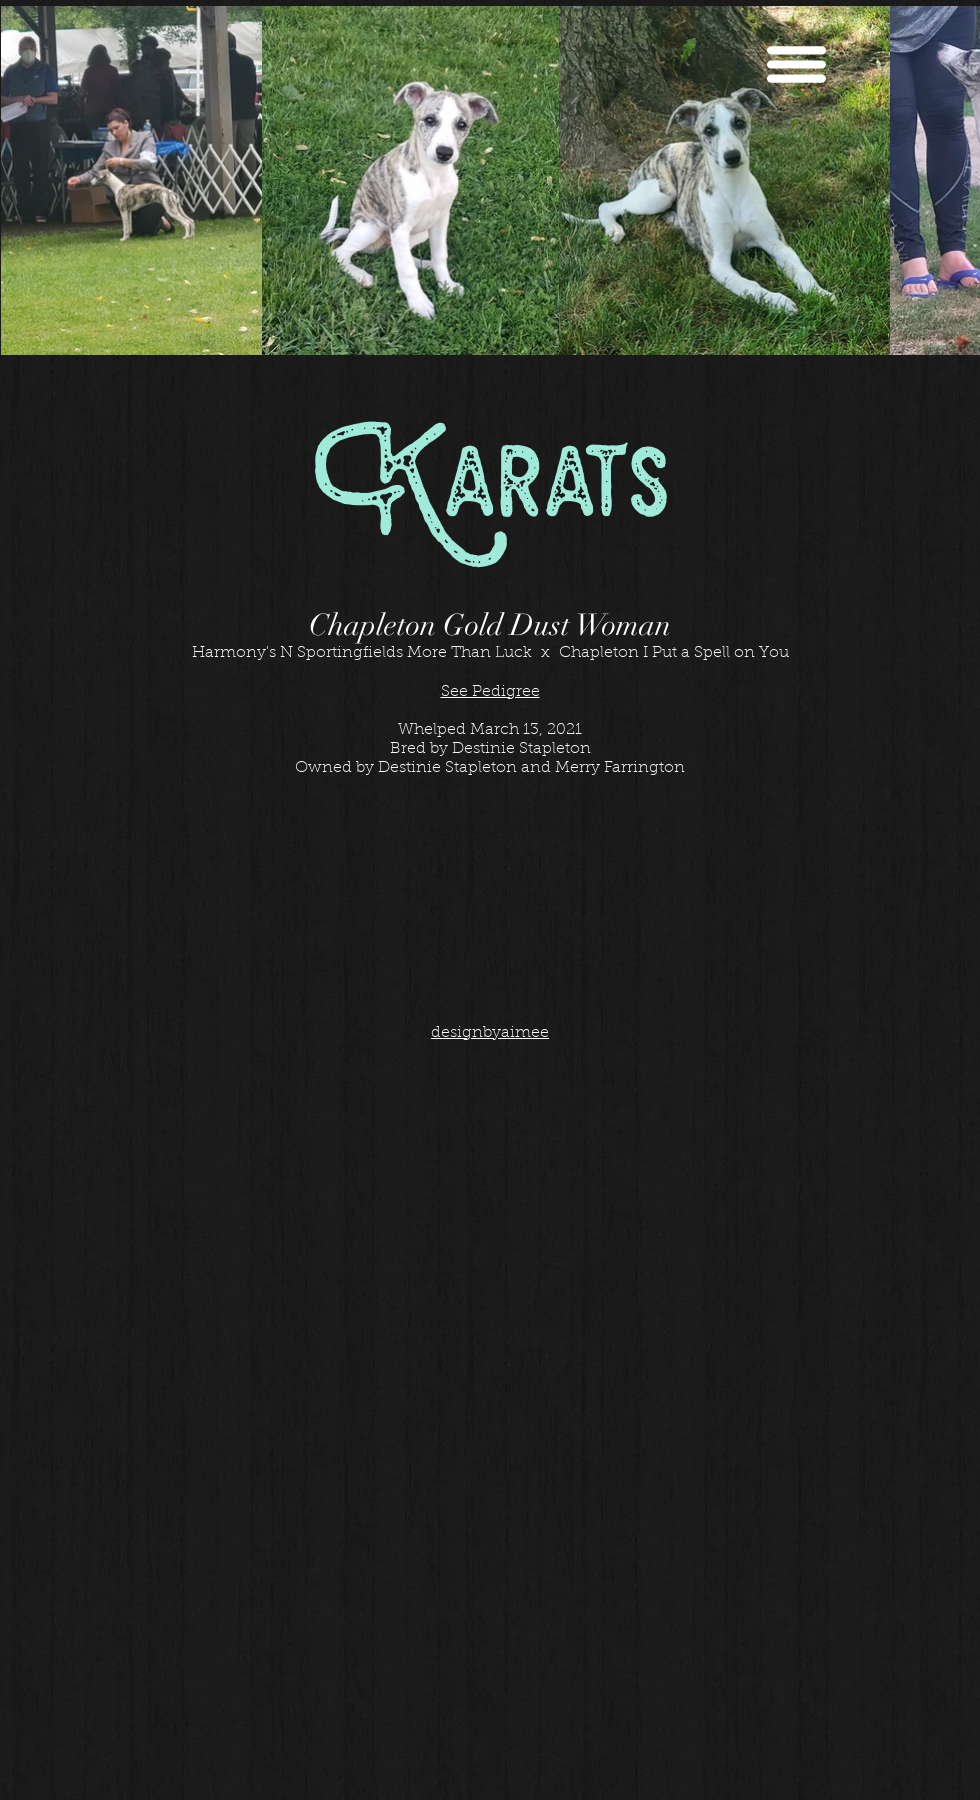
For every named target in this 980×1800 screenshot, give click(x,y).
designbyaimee (490, 1033)
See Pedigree (490, 692)
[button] (796, 64)
